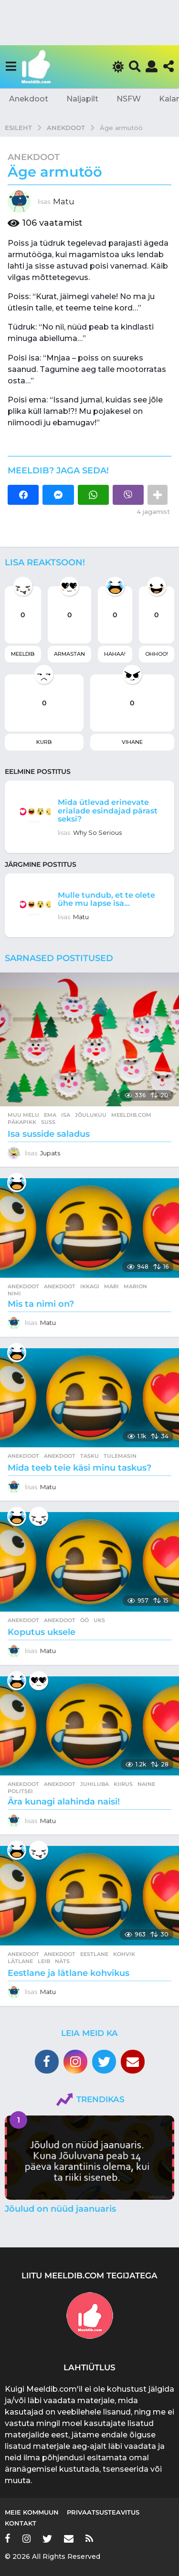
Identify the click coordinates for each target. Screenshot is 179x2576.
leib (44, 1961)
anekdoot (59, 1286)
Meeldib (22, 654)
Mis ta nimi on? (41, 1304)
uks (99, 1620)
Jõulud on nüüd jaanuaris (60, 2209)
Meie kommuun (32, 2512)
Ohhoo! (156, 654)
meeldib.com (131, 1115)
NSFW (128, 98)
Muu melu (23, 1115)
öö (84, 1620)
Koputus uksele (41, 1632)
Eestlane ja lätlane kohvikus (68, 1973)
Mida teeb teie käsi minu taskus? (79, 1468)
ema (50, 1115)
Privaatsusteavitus (103, 2512)
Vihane (132, 742)
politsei (20, 1791)
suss (48, 1122)
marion (135, 1286)
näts (62, 1961)
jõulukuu (90, 1115)
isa (65, 1115)
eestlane (94, 1954)
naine (146, 1784)
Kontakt (20, 2523)
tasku (89, 1456)
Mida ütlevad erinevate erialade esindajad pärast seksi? (108, 810)
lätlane (20, 1961)
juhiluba (94, 1784)
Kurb (44, 742)
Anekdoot (28, 98)
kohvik (124, 1954)
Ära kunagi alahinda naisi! (64, 1801)
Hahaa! (115, 654)
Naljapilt (82, 98)
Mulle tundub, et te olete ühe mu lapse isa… (106, 899)
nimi (14, 1293)
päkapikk (22, 1122)
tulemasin (120, 1456)
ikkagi (89, 1286)
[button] (11, 66)
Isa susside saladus (49, 1134)
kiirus (123, 1784)
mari (111, 1286)
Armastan (69, 654)
